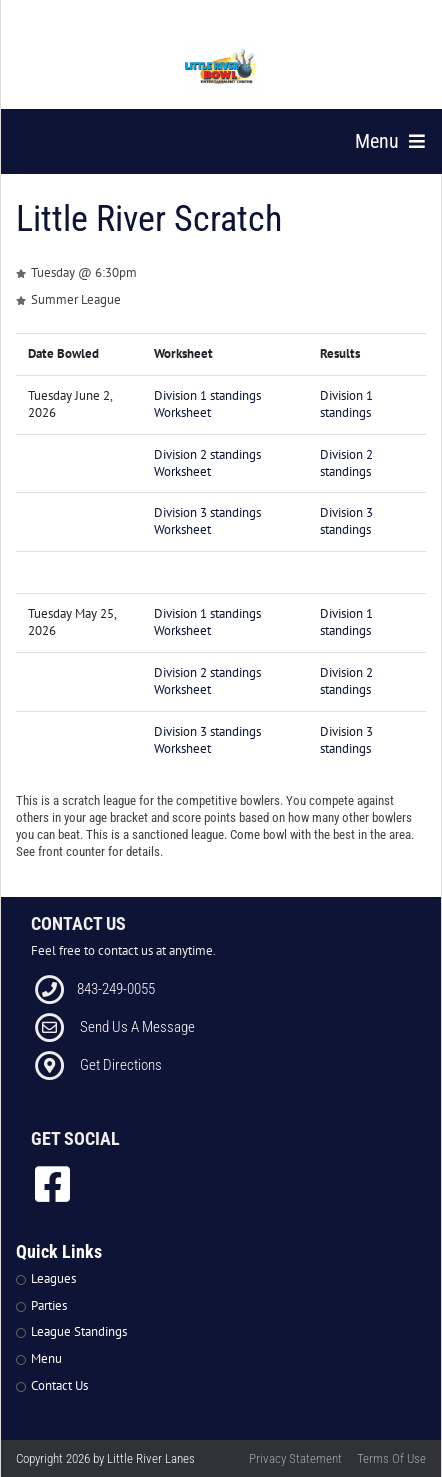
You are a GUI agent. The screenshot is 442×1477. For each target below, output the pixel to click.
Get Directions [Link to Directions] (121, 1065)
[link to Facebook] (52, 1184)
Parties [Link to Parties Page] (49, 1305)
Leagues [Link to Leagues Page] (53, 1278)
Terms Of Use (391, 1458)
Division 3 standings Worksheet (207, 521)
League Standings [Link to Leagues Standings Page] (79, 1331)
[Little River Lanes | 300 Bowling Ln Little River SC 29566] (222, 70)
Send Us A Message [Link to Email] (137, 1027)
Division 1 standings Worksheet (207, 404)
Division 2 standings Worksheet (207, 463)
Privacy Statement (295, 1458)
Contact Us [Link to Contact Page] (59, 1385)
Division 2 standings (346, 463)
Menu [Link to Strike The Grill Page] (46, 1358)
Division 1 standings (346, 404)
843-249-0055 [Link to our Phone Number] (116, 989)
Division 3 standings (346, 521)
